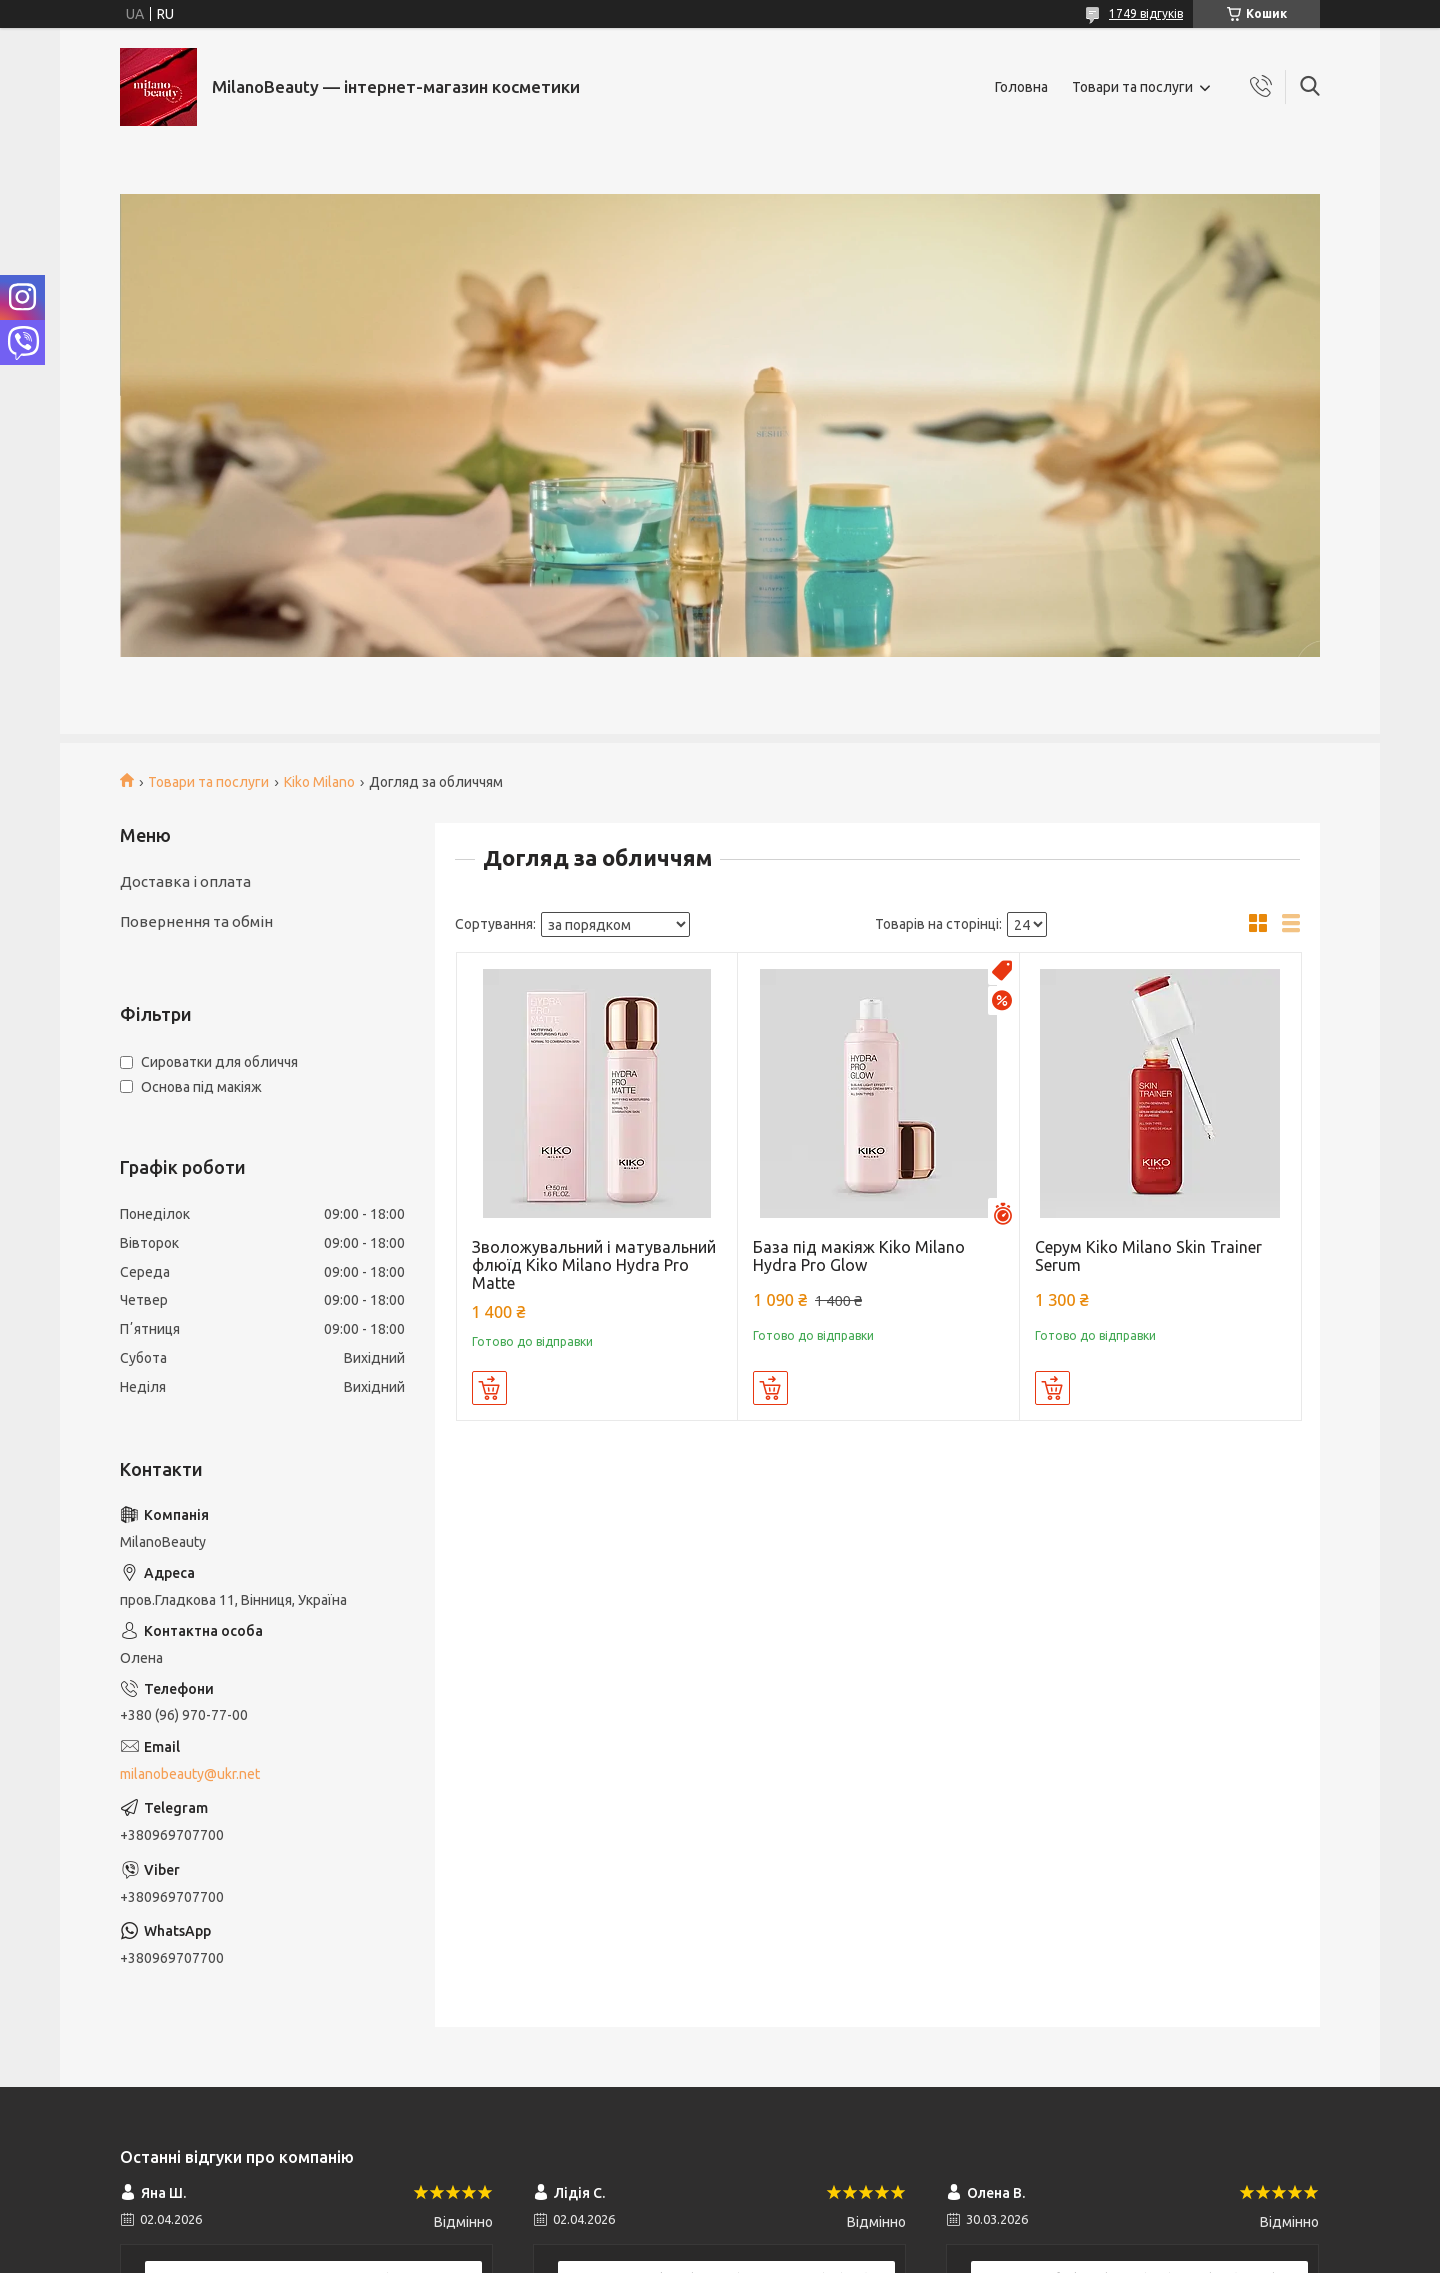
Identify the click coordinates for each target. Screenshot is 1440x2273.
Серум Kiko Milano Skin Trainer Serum (1148, 1256)
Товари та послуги (1132, 87)
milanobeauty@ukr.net (190, 1774)
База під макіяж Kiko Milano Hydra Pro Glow (859, 1256)
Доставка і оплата (185, 881)
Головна (1021, 87)
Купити (489, 1388)
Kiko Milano (319, 782)
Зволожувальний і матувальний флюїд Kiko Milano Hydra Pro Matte (594, 1265)
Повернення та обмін (196, 921)
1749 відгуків (1146, 13)
